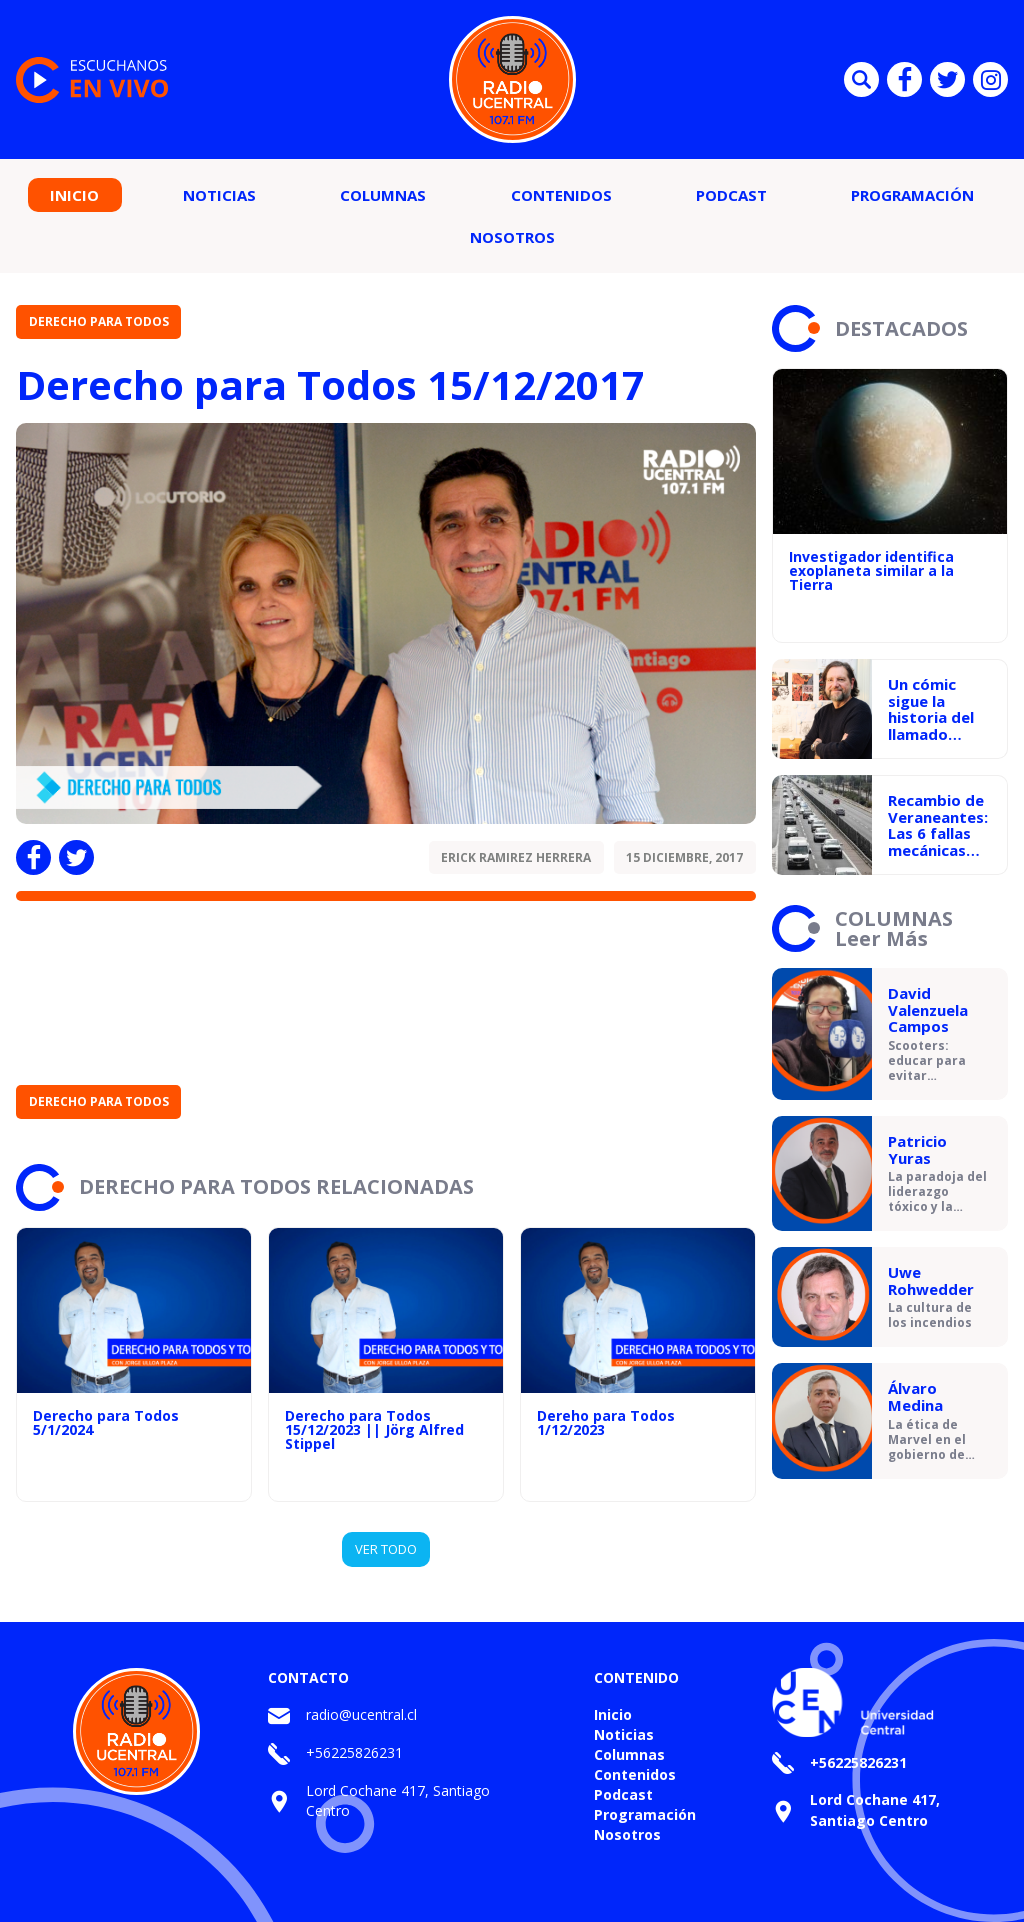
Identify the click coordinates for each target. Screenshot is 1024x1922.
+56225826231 (354, 1752)
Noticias (219, 195)
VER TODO (386, 1549)
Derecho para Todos (99, 321)
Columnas (383, 195)
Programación (912, 195)
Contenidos (561, 195)
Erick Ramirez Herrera (516, 857)
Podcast (731, 195)
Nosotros (512, 237)
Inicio (74, 195)
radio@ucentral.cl (361, 1714)
